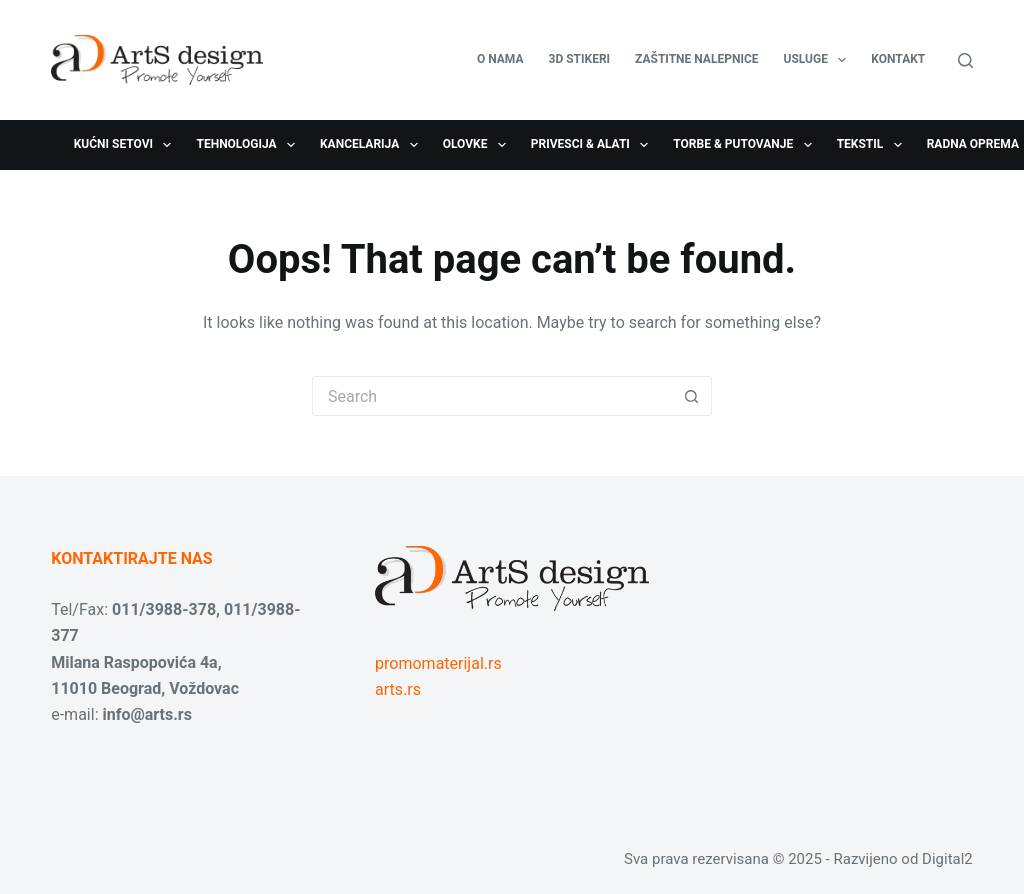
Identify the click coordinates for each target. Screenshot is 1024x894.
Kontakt (898, 59)
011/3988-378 (164, 609)
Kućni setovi (127, 145)
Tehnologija (249, 145)
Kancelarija (373, 145)
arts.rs (398, 689)
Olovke (478, 145)
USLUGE (819, 60)
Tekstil (873, 145)
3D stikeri (580, 59)
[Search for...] (492, 396)
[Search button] (692, 396)
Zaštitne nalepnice (696, 59)
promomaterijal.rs (438, 663)
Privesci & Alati (593, 145)
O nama (500, 59)
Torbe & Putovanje (746, 145)
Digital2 (947, 859)
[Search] (965, 60)
